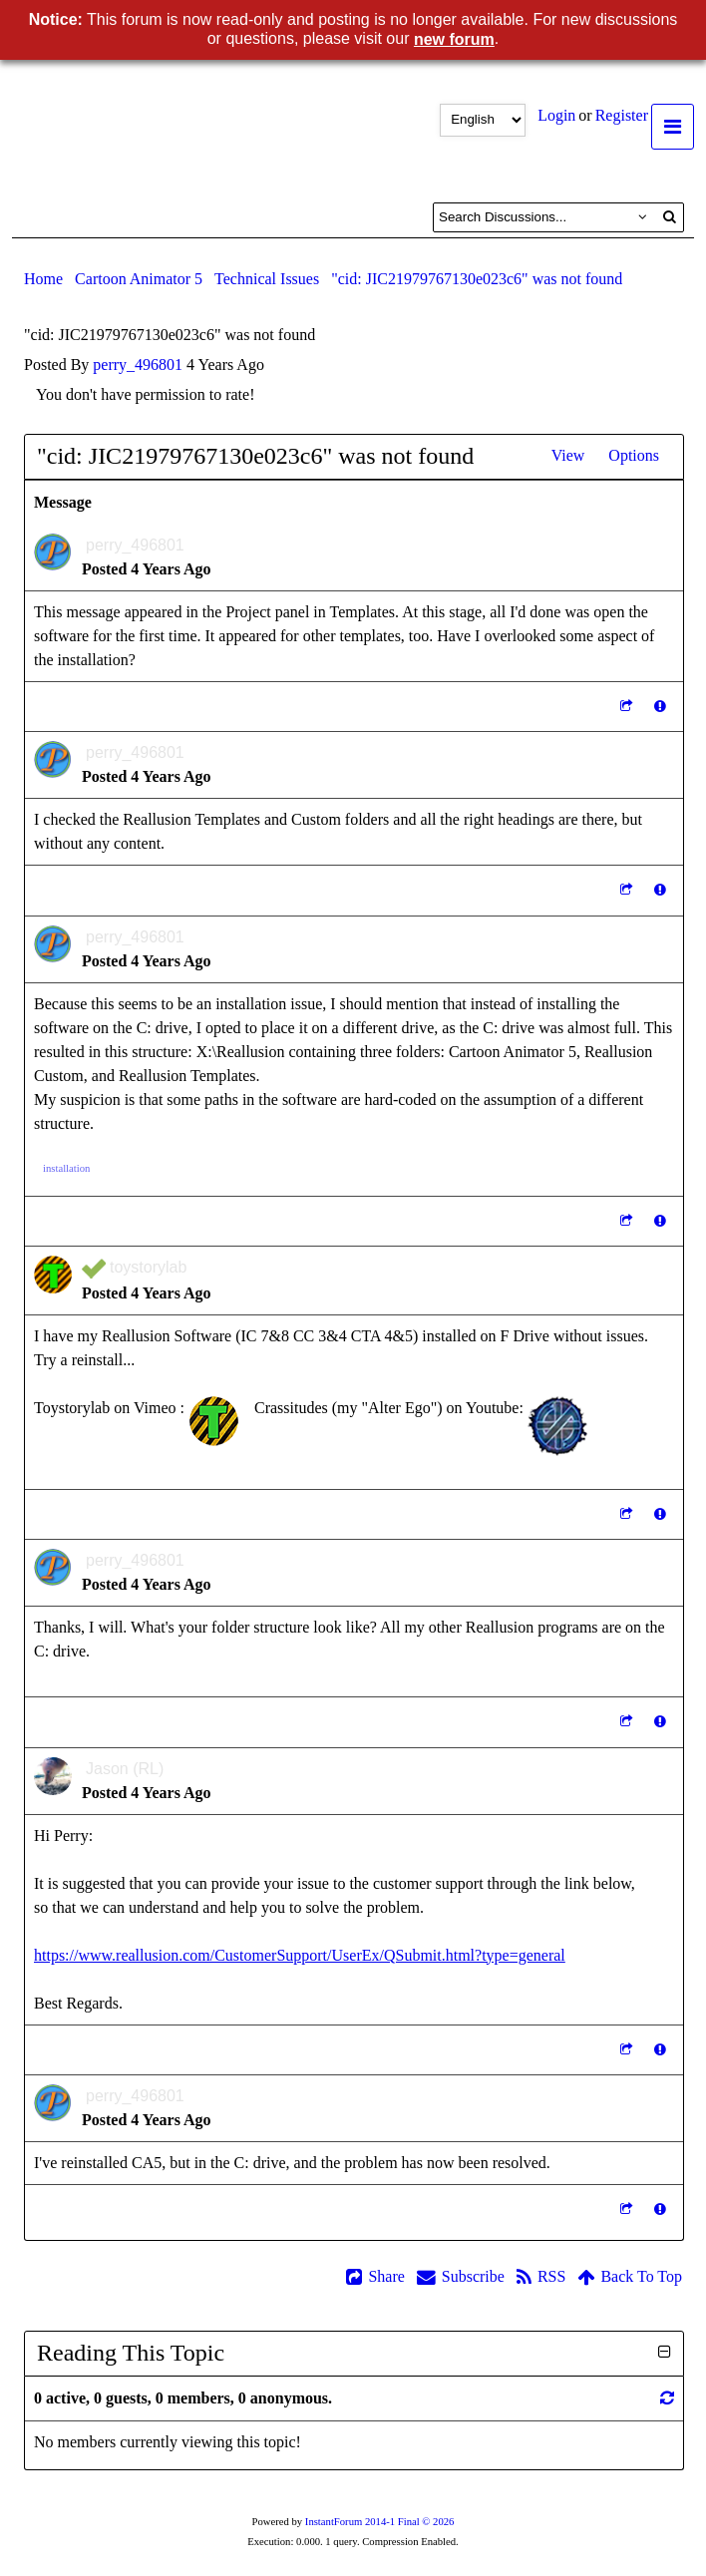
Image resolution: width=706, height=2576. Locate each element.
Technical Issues (266, 278)
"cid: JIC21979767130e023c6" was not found (476, 278)
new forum (454, 39)
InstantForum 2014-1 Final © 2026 (380, 2521)
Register (621, 115)
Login (556, 115)
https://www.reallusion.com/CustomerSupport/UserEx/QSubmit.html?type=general (299, 1955)
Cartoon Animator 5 (138, 278)
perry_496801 (137, 364)
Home (43, 278)
